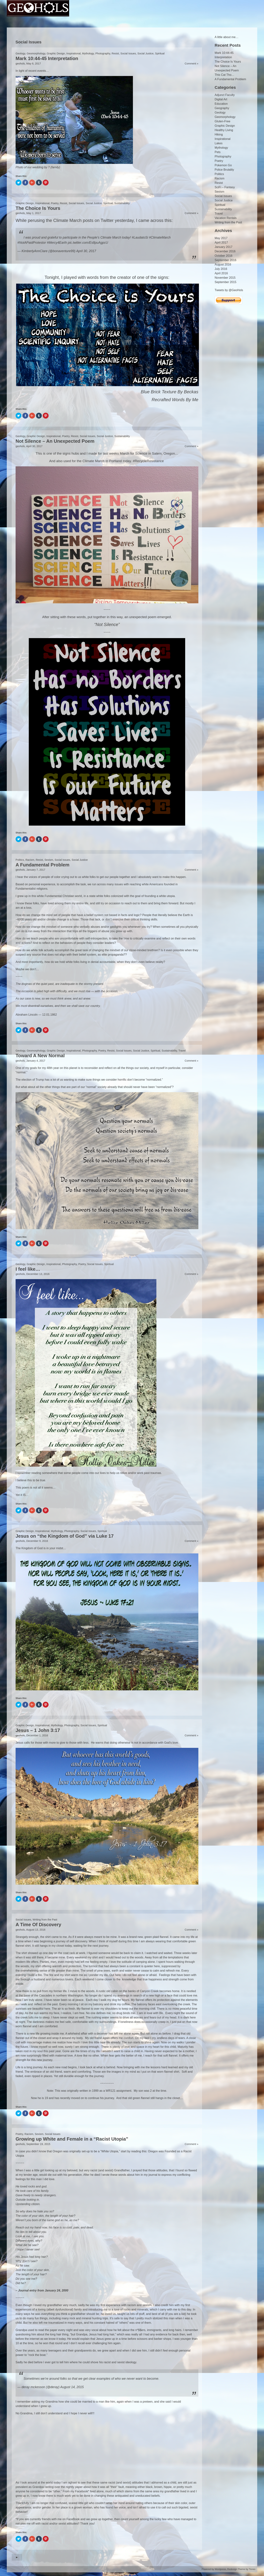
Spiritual (160, 53)
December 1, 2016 (37, 1735)
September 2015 (225, 282)
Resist (115, 53)
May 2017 (221, 238)
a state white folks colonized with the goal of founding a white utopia (131, 896)
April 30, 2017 (86, 251)
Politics (20, 859)
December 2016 (225, 251)
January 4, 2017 (35, 1060)
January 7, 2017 (35, 869)
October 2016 (223, 255)
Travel (182, 1050)
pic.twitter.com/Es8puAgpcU (88, 242)
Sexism (49, 859)
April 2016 (221, 273)
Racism (29, 859)
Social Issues (128, 53)
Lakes (219, 143)
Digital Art (221, 99)
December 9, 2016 (37, 1540)
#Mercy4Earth (57, 242)
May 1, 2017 (33, 213)
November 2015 (225, 277)
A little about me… (227, 37)
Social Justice (146, 53)
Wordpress (220, 2569)
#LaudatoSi (140, 237)
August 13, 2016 (35, 1929)
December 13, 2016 (37, 1274)
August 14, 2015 (72, 2387)
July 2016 (221, 268)
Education (221, 103)
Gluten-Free (222, 121)
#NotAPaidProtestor (31, 242)
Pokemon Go (223, 165)
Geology (20, 53)
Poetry (54, 203)
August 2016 (223, 264)
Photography (102, 53)
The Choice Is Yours (228, 61)
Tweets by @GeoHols (229, 290)
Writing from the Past (45, 1919)
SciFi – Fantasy (225, 187)
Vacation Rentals (226, 218)
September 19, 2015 (38, 2144)
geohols (20, 63)
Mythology (88, 53)
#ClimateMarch (160, 237)
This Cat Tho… (224, 74)
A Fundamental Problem (230, 79)
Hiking (219, 134)
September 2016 (225, 260)
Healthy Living (224, 130)
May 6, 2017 (33, 63)
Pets (218, 152)
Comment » (191, 63)
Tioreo (252, 2569)
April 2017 (221, 242)
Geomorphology (36, 53)
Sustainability (122, 203)
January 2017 (223, 246)
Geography (222, 108)
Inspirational (73, 53)
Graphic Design (56, 53)
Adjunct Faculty (225, 94)
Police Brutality (224, 169)
